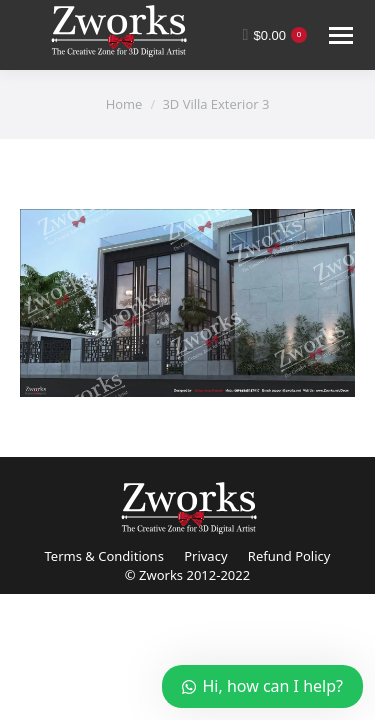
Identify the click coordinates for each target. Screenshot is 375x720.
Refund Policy (289, 556)
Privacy (205, 556)
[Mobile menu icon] (341, 35)
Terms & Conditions (104, 556)
